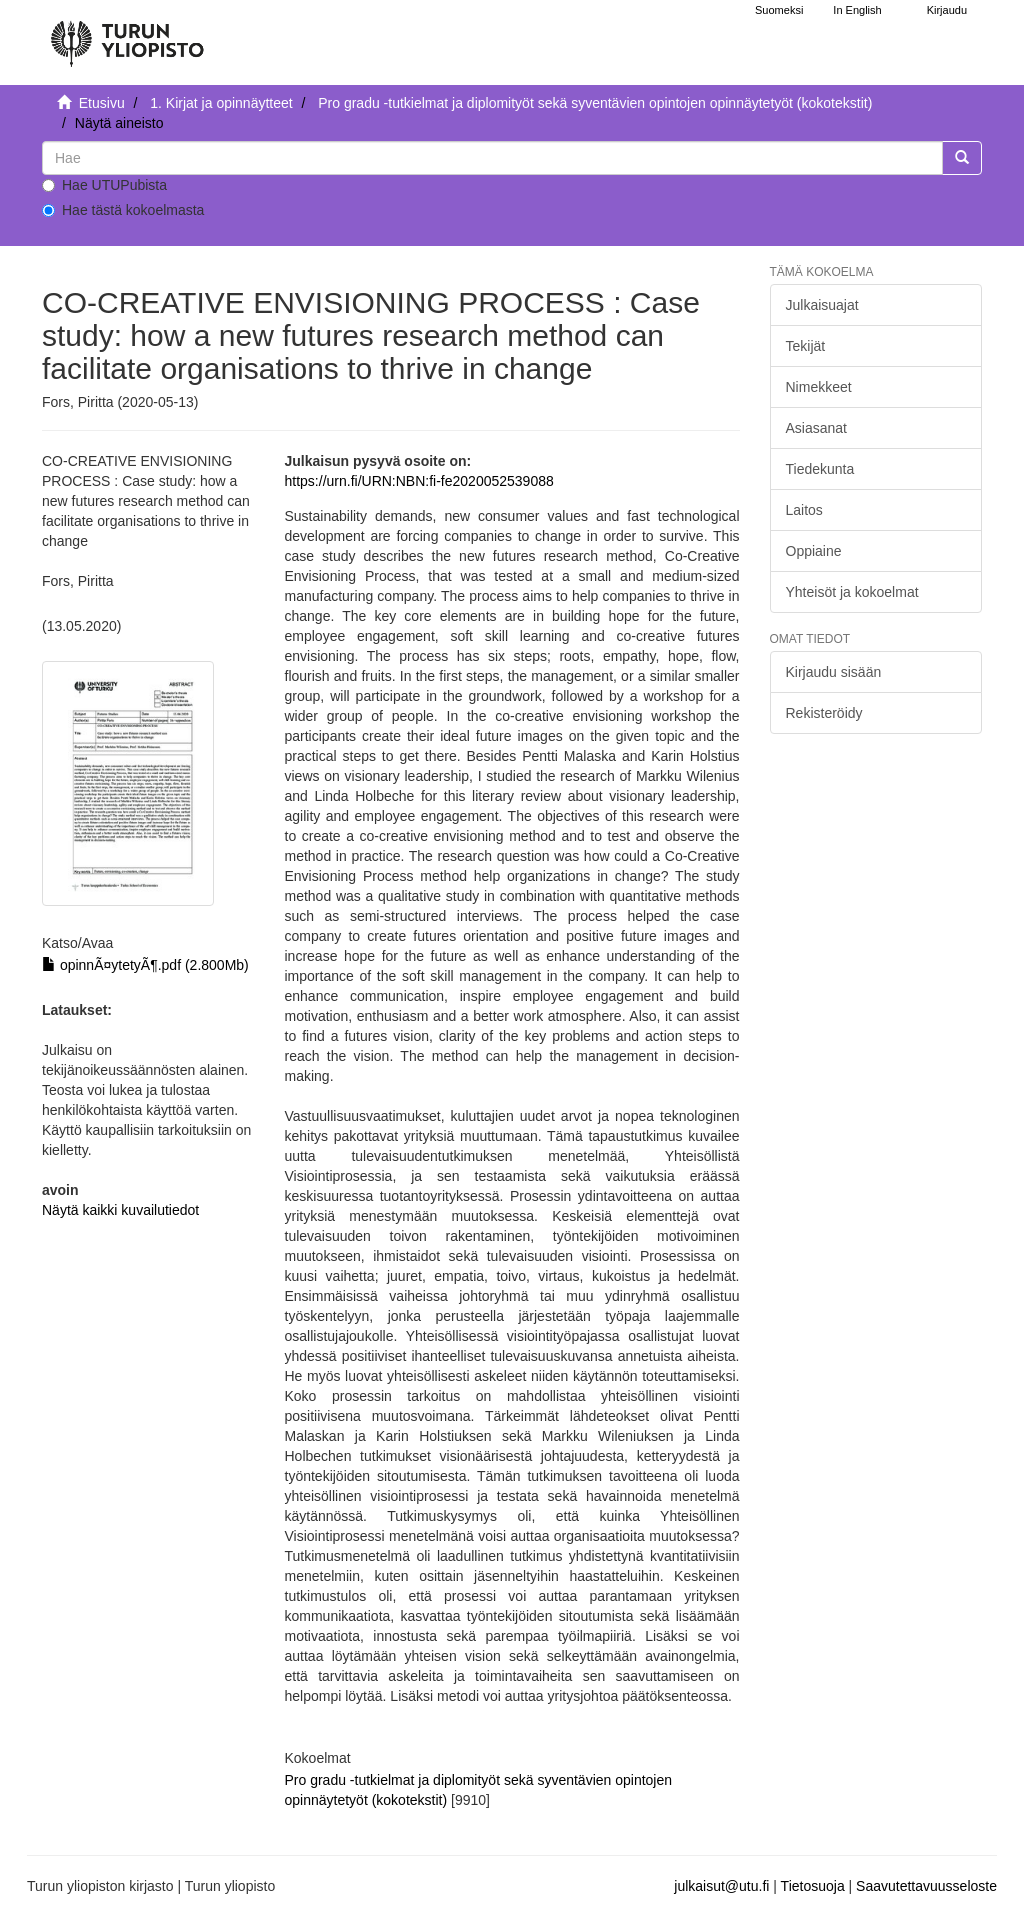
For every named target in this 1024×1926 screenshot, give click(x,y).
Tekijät (806, 346)
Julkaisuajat (822, 305)
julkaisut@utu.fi (721, 1886)
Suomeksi (779, 10)
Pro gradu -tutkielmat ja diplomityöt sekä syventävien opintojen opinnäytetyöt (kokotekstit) (595, 103)
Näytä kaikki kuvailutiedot (120, 1210)
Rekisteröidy (824, 713)
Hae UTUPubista (104, 185)
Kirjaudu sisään (834, 672)
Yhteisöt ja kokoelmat (852, 592)
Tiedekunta (820, 469)
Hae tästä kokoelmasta (123, 210)
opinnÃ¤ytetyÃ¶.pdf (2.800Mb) (145, 965)
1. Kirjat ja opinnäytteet (221, 103)
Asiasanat (816, 428)
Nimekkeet (819, 387)
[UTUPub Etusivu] (127, 35)
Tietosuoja (813, 1886)
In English (857, 10)
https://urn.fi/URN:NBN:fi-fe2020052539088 (419, 481)
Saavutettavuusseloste (926, 1886)
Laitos (804, 510)
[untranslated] (492, 158)
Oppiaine (814, 551)
